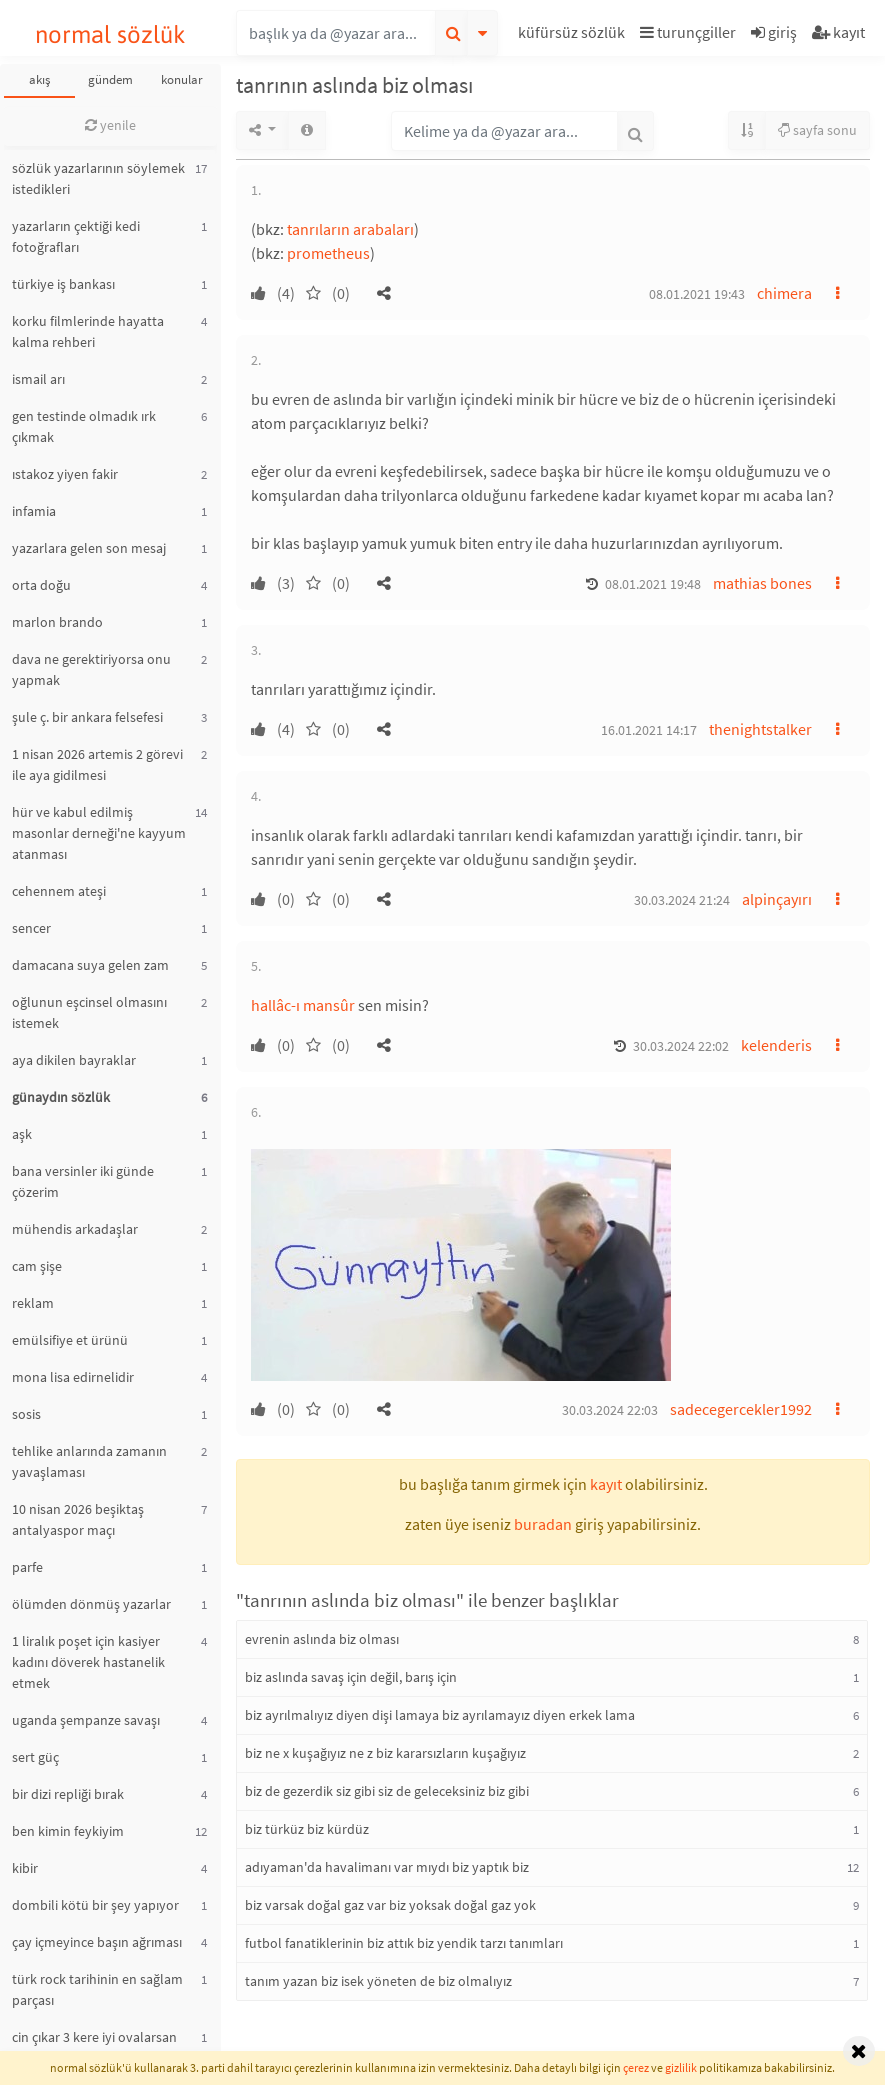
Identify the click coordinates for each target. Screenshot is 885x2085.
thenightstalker (760, 729)
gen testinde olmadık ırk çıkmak (84, 426)
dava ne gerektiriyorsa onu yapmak (91, 669)
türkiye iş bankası (63, 284)
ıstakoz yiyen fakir (65, 474)
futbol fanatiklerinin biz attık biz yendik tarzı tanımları (404, 1943)
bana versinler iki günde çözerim (83, 1181)
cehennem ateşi (59, 891)
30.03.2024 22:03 (610, 1410)
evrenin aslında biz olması (322, 1639)
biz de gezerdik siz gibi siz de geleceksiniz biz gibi (387, 1791)
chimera (784, 293)
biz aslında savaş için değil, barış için (351, 1677)
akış (39, 79)
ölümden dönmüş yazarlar (91, 1604)
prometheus (328, 253)
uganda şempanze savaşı (86, 1720)
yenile (110, 125)
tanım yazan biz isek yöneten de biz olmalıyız (378, 1981)
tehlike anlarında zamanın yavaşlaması (89, 1461)
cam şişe (37, 1266)
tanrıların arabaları (350, 229)
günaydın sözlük (61, 1097)
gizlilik (681, 2067)
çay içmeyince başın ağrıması (97, 1942)
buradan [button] (543, 1524)
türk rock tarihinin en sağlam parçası (97, 1989)
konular (182, 79)
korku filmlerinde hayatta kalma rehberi (88, 331)
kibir (25, 1868)
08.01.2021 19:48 (653, 584)
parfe (27, 1567)
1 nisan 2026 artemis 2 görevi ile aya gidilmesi (97, 764)
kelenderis (776, 1045)
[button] (574, 35)
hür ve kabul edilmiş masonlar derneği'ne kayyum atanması (99, 833)
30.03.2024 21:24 (682, 900)
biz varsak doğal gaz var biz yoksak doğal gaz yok (390, 1905)
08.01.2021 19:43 (697, 294)
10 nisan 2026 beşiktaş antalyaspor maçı (78, 1519)
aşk (22, 1134)
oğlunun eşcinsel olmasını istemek (89, 1012)
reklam (33, 1303)
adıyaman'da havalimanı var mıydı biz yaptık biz (387, 1867)
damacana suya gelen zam (90, 965)
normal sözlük (110, 34)
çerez (636, 2067)
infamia (34, 511)
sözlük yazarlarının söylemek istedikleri (98, 178)
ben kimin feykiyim (68, 1831)
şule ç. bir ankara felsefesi (87, 717)
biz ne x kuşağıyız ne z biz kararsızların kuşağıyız (385, 1753)
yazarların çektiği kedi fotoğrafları (76, 236)
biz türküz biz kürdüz (307, 1829)
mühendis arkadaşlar (75, 1229)
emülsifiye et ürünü (70, 1340)
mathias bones (762, 583)
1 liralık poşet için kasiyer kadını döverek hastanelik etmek (88, 1662)
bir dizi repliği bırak (68, 1794)
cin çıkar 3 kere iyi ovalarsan (94, 2037)
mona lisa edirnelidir (73, 1377)
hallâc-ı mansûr (303, 1005)
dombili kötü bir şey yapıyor (95, 1905)
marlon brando (57, 622)
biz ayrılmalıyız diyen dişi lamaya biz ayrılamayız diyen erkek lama (440, 1715)
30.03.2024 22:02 (681, 1046)
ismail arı (38, 379)
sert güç (35, 1757)
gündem (110, 79)
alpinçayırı (777, 899)
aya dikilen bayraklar (74, 1060)
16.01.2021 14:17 (649, 730)
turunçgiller (688, 32)
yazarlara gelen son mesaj (89, 548)
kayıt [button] (606, 1484)
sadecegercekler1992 (741, 1409)
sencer (31, 928)
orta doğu (41, 585)
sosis (26, 1414)
